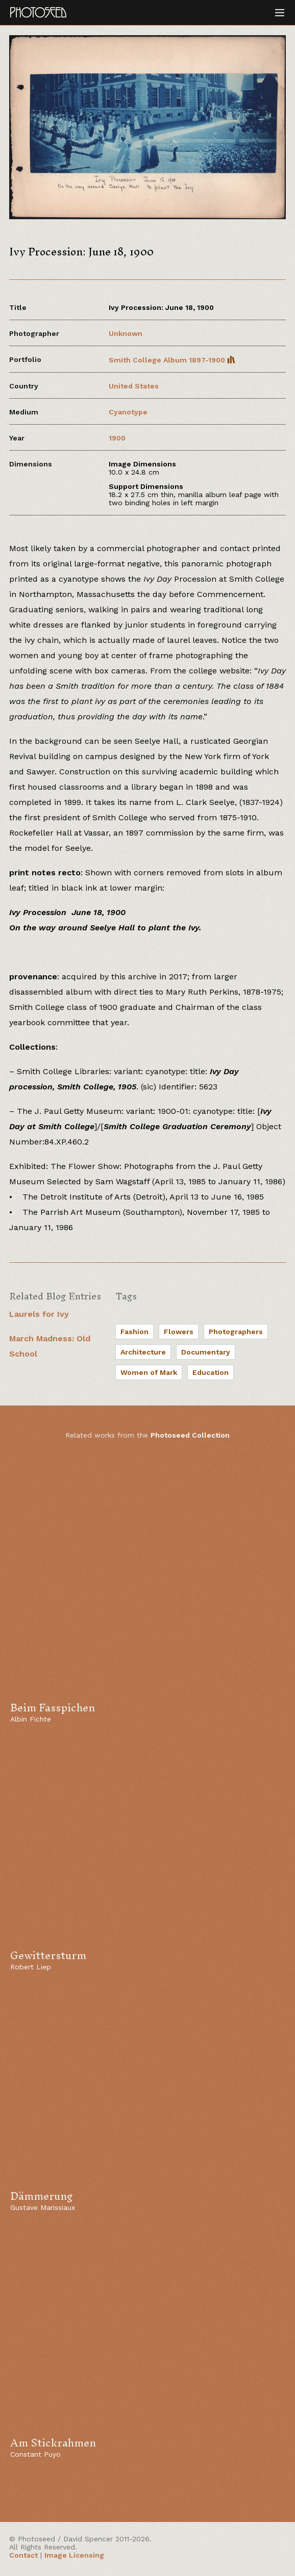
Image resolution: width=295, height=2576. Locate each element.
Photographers (236, 1332)
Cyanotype (128, 412)
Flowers (178, 1332)
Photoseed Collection (190, 1435)
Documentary (205, 1352)
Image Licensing (74, 2555)
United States (134, 386)
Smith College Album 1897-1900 (172, 360)
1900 (117, 438)
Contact (23, 2555)
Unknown (125, 333)
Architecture (143, 1352)
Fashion (134, 1332)
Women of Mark (148, 1372)
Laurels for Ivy (39, 1314)
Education (210, 1372)
